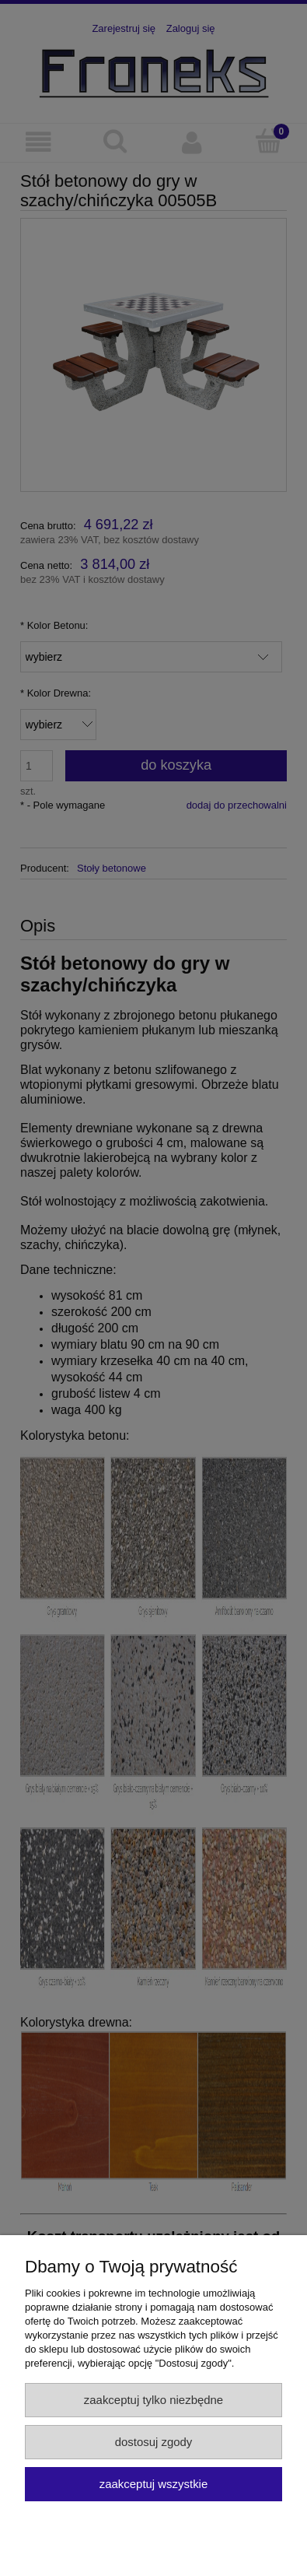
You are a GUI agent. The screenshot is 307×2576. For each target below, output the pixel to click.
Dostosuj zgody (154, 2441)
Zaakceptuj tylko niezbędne (153, 2399)
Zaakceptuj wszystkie (153, 2483)
